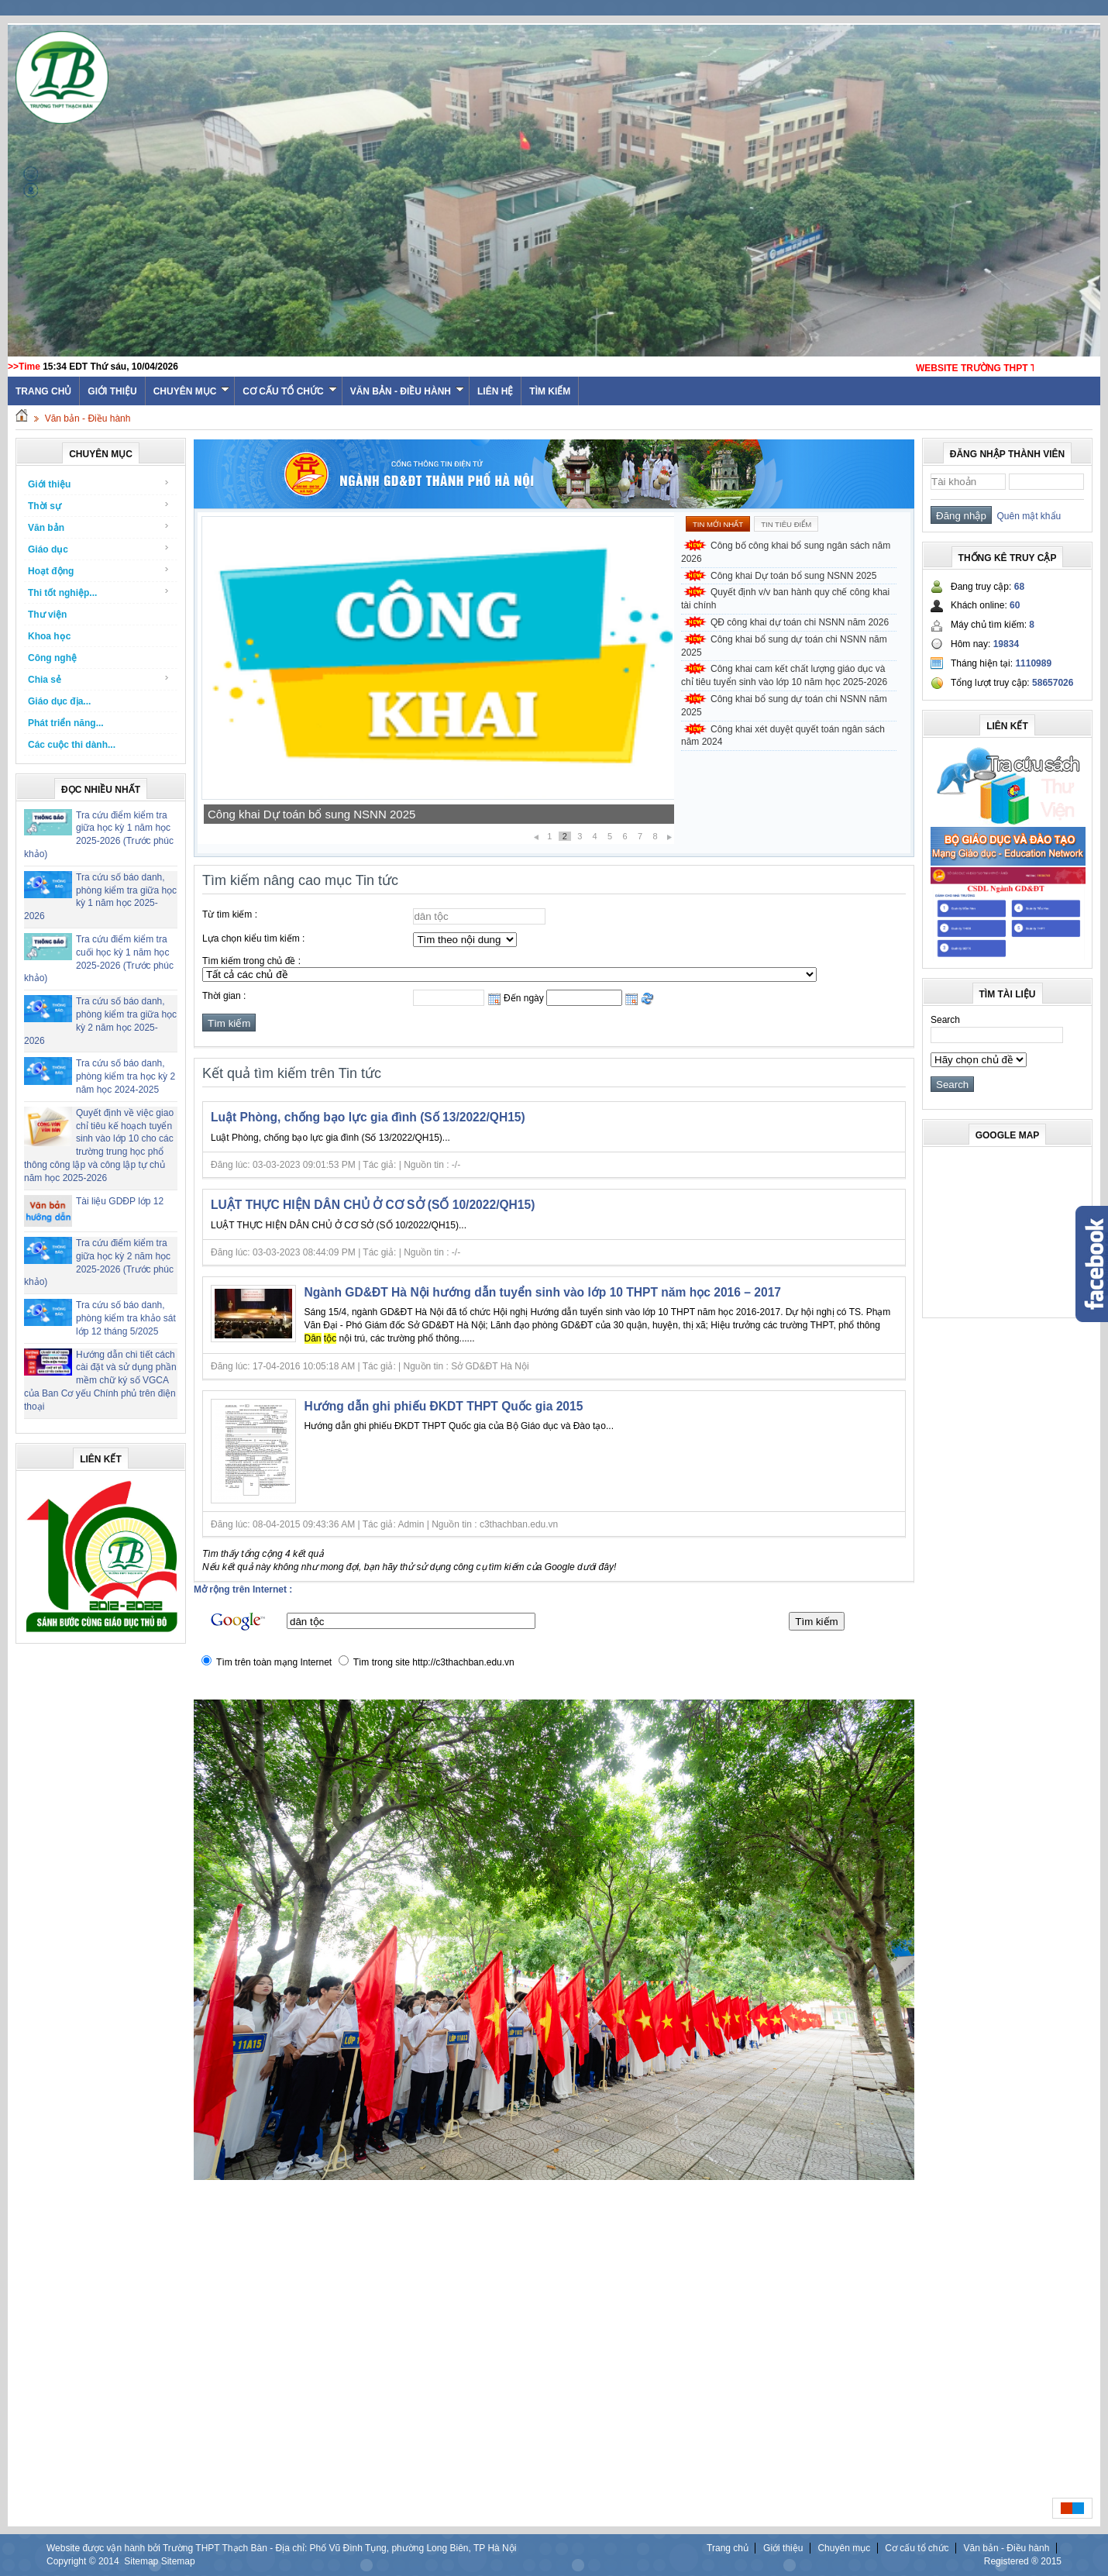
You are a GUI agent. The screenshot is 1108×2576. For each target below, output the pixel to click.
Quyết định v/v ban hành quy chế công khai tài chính (785, 599)
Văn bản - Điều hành (407, 391)
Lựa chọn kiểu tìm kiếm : (253, 938)
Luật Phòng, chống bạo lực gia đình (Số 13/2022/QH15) (368, 1117)
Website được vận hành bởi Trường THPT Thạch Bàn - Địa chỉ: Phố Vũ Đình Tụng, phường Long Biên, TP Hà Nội (281, 2548)
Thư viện (47, 614)
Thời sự (99, 505)
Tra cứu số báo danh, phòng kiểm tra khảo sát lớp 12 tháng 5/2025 (126, 1318)
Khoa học (49, 636)
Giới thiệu (112, 391)
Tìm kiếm (549, 391)
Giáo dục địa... (59, 701)
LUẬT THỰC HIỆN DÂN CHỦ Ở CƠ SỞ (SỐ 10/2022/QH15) (373, 1204)
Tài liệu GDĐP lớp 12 (119, 1201)
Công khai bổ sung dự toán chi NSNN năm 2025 (784, 646)
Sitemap (141, 2561)
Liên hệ (495, 391)
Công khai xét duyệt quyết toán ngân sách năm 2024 (783, 736)
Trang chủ (727, 2548)
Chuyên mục (191, 391)
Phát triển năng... (66, 723)
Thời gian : (224, 995)
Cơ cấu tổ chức (289, 391)
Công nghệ (52, 658)
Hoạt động (99, 571)
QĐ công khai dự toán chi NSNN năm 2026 (800, 622)
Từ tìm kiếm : (229, 914)
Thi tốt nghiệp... (99, 592)
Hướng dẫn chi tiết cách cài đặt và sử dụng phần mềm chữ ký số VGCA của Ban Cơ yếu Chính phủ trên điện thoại (100, 1380)
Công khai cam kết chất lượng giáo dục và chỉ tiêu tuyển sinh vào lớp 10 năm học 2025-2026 (784, 675)
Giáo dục (99, 549)
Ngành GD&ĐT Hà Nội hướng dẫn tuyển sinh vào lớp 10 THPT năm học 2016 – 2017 (543, 1292)
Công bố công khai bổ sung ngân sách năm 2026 (785, 552)
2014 (108, 2561)
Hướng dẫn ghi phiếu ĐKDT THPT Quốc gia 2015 (444, 1406)
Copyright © (72, 2561)
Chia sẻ (99, 679)
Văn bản (99, 527)
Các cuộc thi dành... (71, 744)
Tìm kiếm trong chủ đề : (251, 961)
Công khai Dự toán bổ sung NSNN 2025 (311, 814)
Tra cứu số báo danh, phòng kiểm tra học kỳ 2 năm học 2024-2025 (125, 1076)
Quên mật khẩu (1026, 516)
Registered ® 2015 (1023, 2561)
